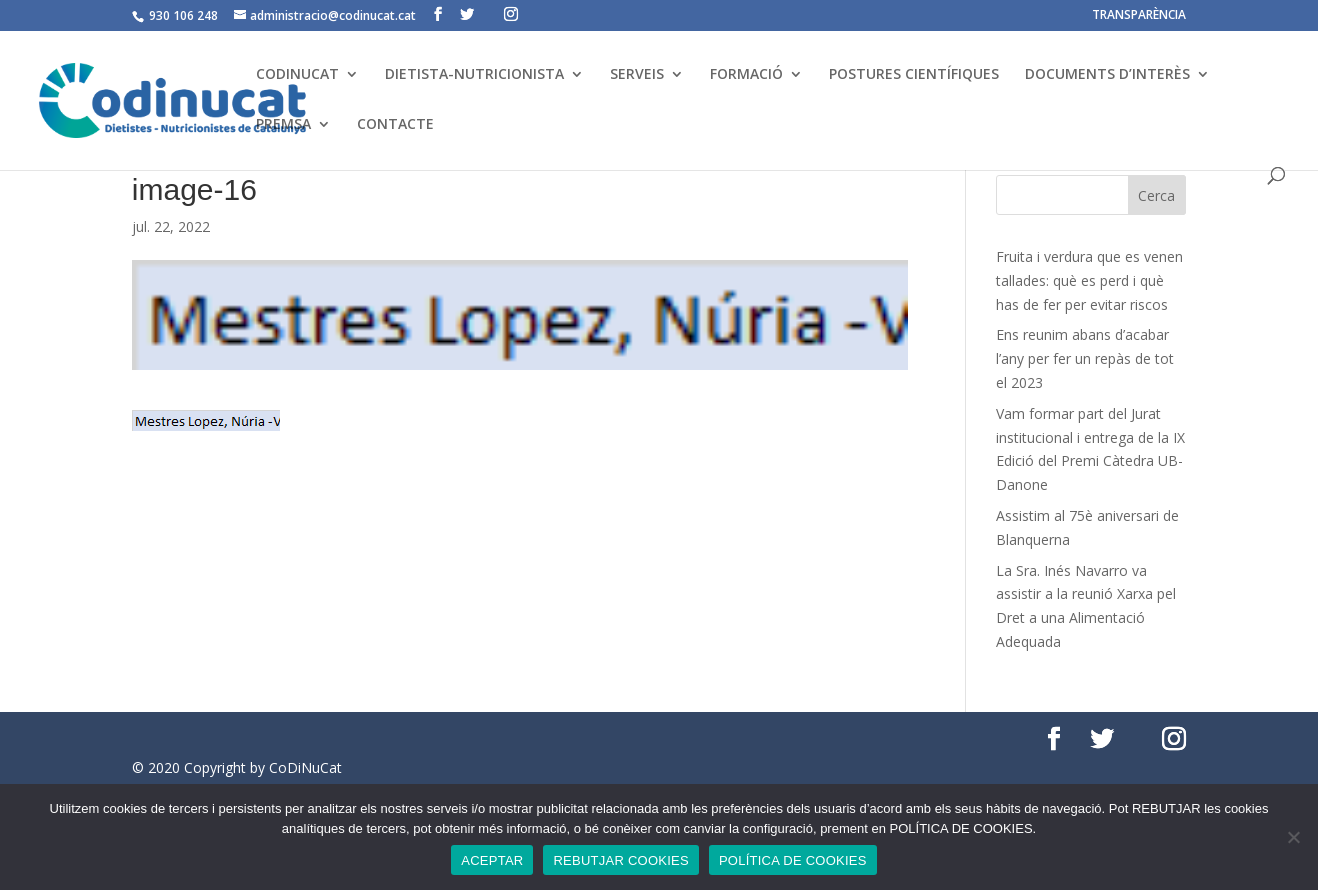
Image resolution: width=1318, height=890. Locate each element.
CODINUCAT (297, 75)
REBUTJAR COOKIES (620, 860)
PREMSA (283, 125)
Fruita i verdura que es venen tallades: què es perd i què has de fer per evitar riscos (1089, 280)
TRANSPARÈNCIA (1139, 16)
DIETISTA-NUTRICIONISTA (474, 75)
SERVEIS (637, 75)
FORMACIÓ (746, 75)
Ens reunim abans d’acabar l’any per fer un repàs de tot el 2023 (1085, 358)
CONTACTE (395, 125)
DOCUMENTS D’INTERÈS (1107, 75)
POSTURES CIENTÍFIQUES (914, 75)
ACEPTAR (492, 860)
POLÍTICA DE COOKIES (793, 860)
